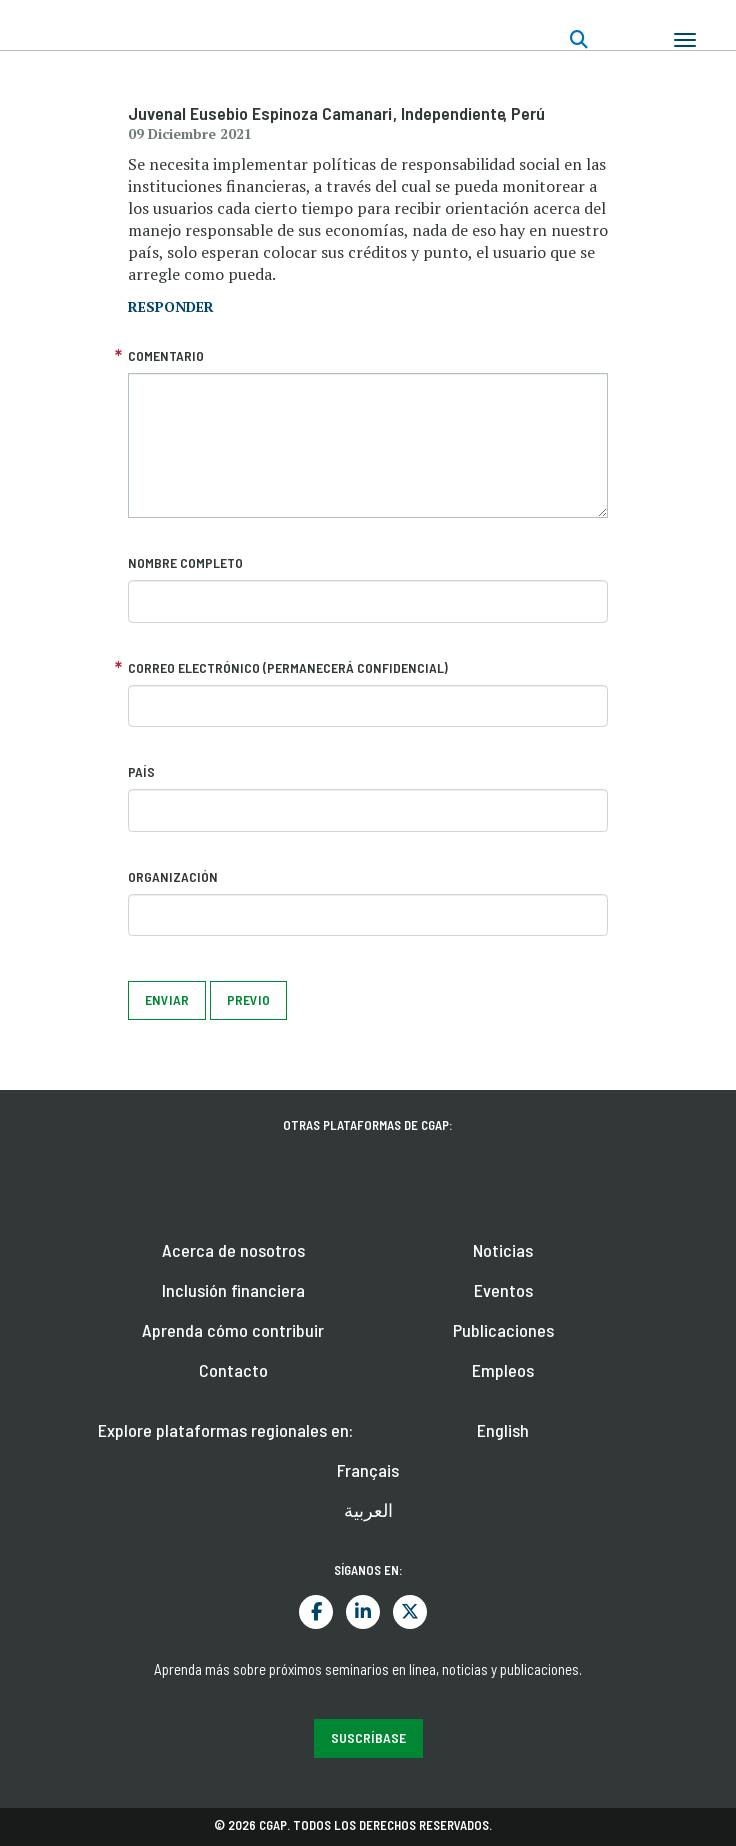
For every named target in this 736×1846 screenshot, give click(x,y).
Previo (248, 999)
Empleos (503, 1370)
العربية (368, 1510)
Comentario (166, 355)
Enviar (167, 999)
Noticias (503, 1250)
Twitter (410, 1612)
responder (171, 306)
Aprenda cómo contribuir (233, 1330)
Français (368, 1470)
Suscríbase (368, 1737)
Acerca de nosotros (233, 1250)
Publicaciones (503, 1330)
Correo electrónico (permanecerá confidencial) (288, 667)
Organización (173, 876)
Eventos (503, 1290)
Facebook (316, 1612)
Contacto (233, 1370)
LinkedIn (363, 1612)
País (141, 771)
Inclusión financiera (233, 1290)
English (503, 1430)
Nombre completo (185, 562)
